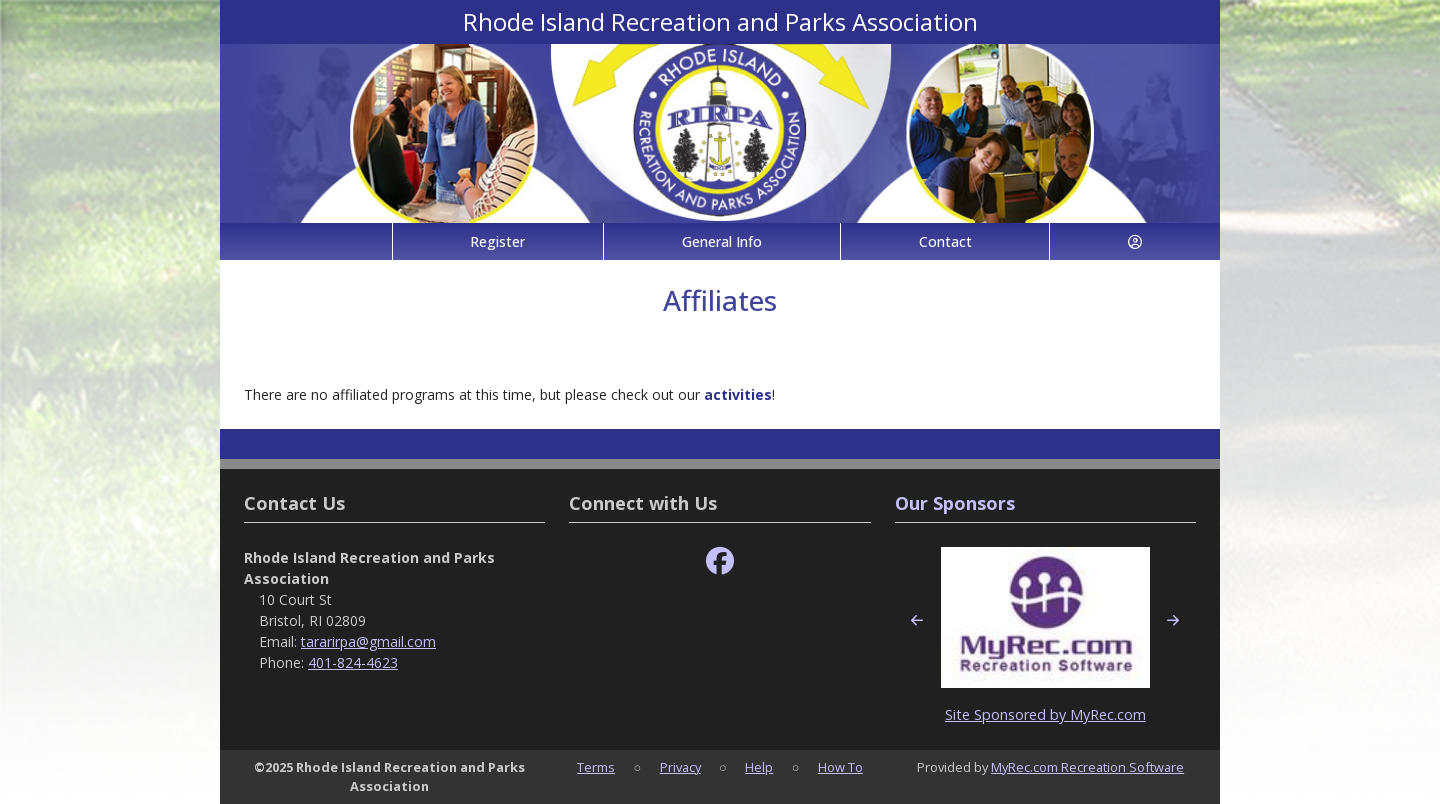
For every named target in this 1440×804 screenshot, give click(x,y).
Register (497, 241)
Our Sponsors (955, 503)
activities (738, 394)
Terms (596, 767)
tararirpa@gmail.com (368, 641)
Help (759, 767)
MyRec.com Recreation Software (1087, 767)
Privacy (680, 767)
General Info (722, 241)
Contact (945, 241)
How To (840, 767)
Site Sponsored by (1007, 714)
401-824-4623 (353, 662)
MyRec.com (1108, 714)
